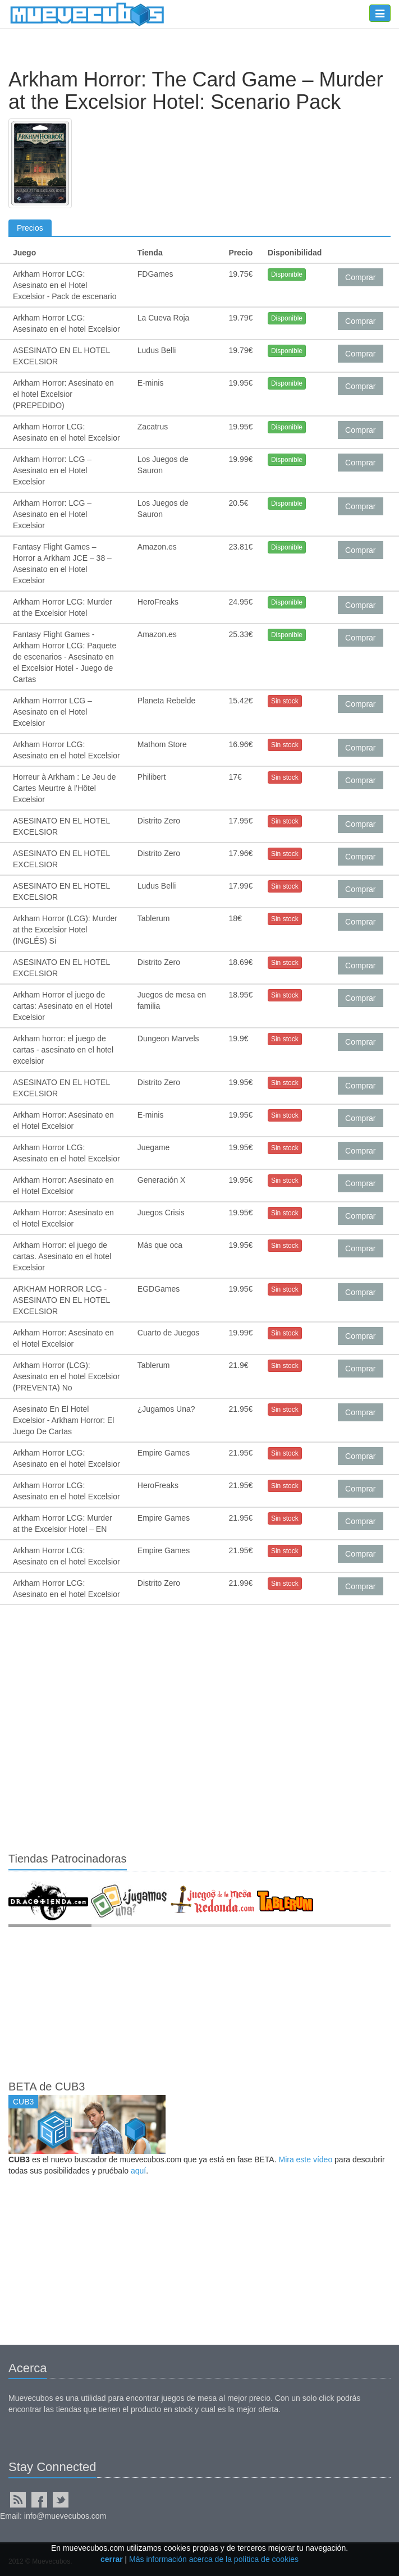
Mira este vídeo (305, 2159)
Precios (30, 227)
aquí (138, 2170)
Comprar (360, 277)
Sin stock (285, 701)
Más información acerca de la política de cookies (214, 2559)
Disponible (286, 274)
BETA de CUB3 (46, 2086)
